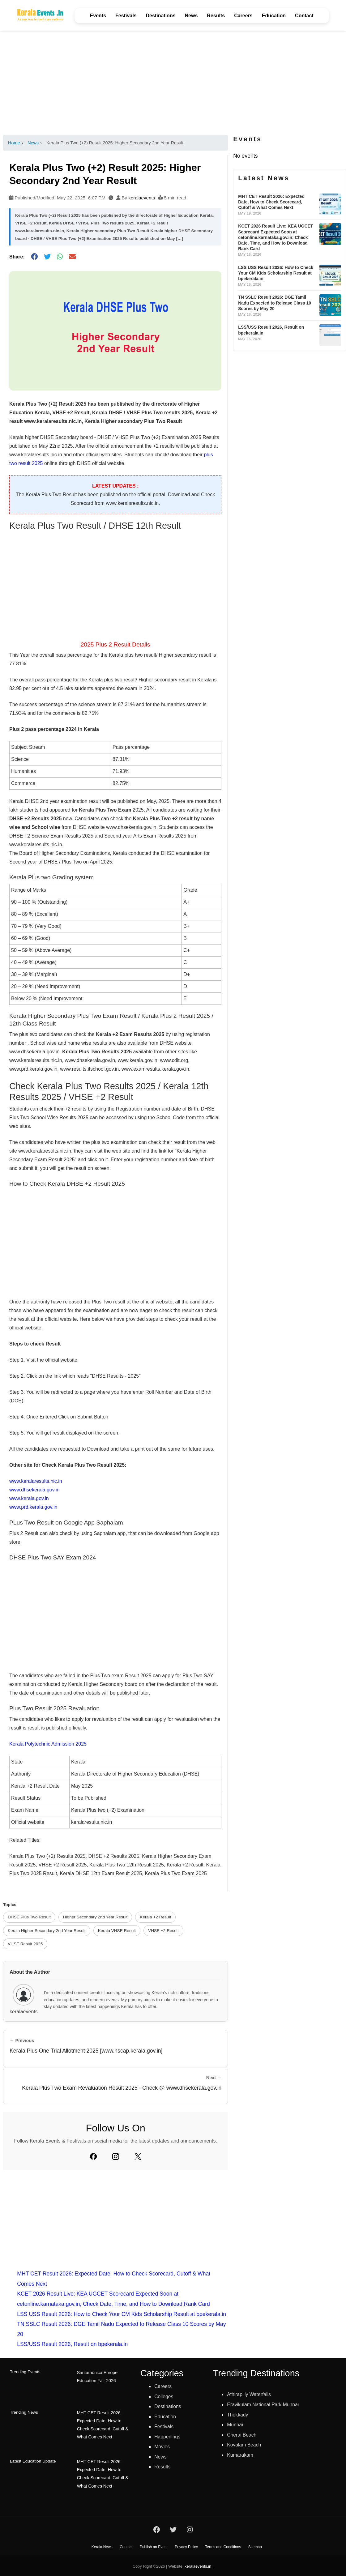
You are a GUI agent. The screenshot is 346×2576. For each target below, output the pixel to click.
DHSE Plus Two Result (29, 1917)
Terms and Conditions (223, 2546)
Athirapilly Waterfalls (251, 2394)
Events (98, 15)
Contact (304, 15)
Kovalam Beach (246, 2445)
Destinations (161, 15)
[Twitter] (138, 2156)
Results (216, 15)
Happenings (168, 2436)
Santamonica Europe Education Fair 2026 (96, 2376)
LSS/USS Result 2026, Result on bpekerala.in (72, 2344)
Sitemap (255, 2546)
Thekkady (238, 2415)
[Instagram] (115, 2156)
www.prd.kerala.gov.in (33, 1507)
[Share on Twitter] (47, 257)
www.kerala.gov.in (29, 1498)
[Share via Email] (72, 257)
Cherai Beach (243, 2435)
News (191, 15)
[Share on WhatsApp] (60, 257)
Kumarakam (241, 2455)
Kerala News (102, 2546)
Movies (163, 2446)
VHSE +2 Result (163, 1930)
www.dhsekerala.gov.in (34, 1489)
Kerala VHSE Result (117, 1930)
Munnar (236, 2424)
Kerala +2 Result (155, 1917)
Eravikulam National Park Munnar (267, 2404)
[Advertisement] (173, 83)
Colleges (164, 2396)
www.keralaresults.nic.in (35, 1481)
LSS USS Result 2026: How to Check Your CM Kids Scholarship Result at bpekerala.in (121, 2314)
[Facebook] (93, 2156)
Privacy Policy (186, 2546)
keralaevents (141, 197)
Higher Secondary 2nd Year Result (95, 1917)
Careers (243, 15)
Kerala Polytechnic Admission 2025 (48, 1743)
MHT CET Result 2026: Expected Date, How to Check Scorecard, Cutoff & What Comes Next (105, 2423)
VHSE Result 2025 (25, 1944)
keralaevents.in (198, 2565)
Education (274, 15)
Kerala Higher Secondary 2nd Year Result (47, 1930)
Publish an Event (154, 2546)
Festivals (125, 15)
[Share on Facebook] (34, 257)
